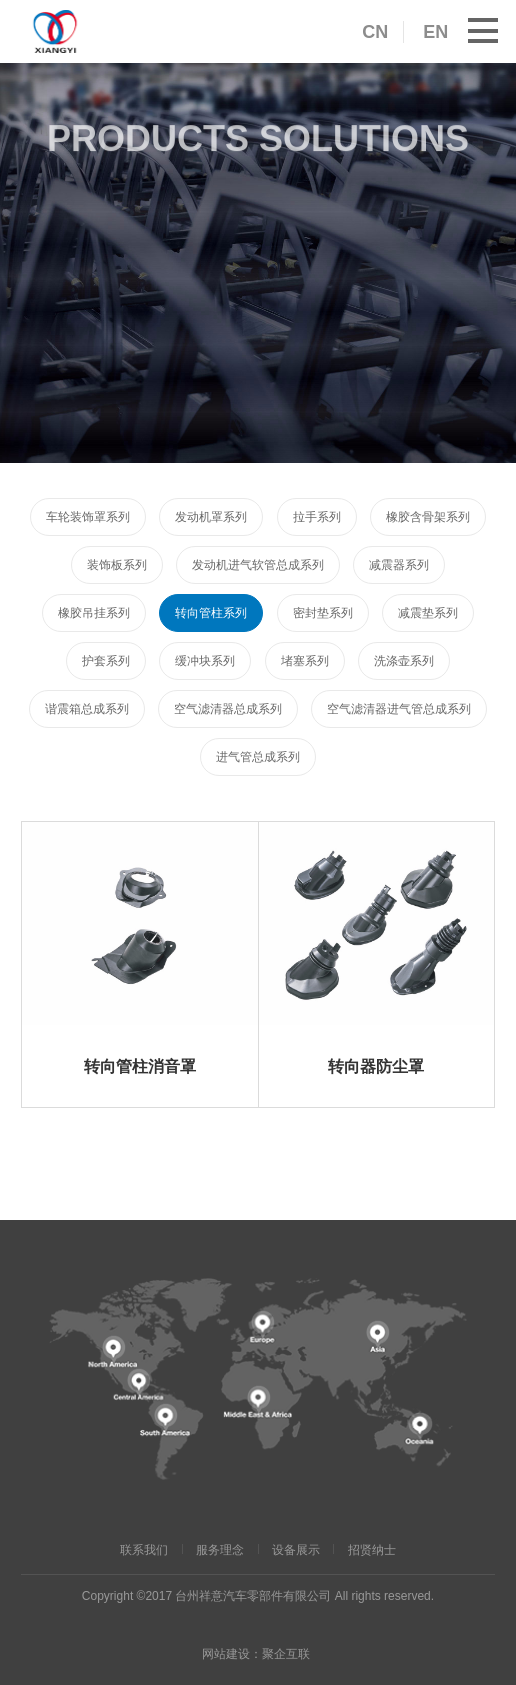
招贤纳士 (372, 1550)
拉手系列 (317, 517)
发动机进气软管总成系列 (258, 565)
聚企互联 (286, 1654)
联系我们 (144, 1550)
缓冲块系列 (205, 661)
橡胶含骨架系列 (428, 517)
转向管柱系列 (211, 613)
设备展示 (296, 1550)
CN (375, 32)
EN (435, 32)
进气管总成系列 (258, 757)
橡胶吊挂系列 (94, 613)
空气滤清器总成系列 (228, 709)
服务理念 (220, 1550)
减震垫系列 (428, 613)
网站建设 (226, 1654)
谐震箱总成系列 (87, 709)
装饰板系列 (117, 565)
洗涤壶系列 (404, 661)
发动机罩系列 (211, 517)
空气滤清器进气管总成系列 (399, 709)
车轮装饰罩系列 (88, 517)
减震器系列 (399, 565)
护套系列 (106, 661)
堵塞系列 (305, 661)
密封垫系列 (323, 613)
